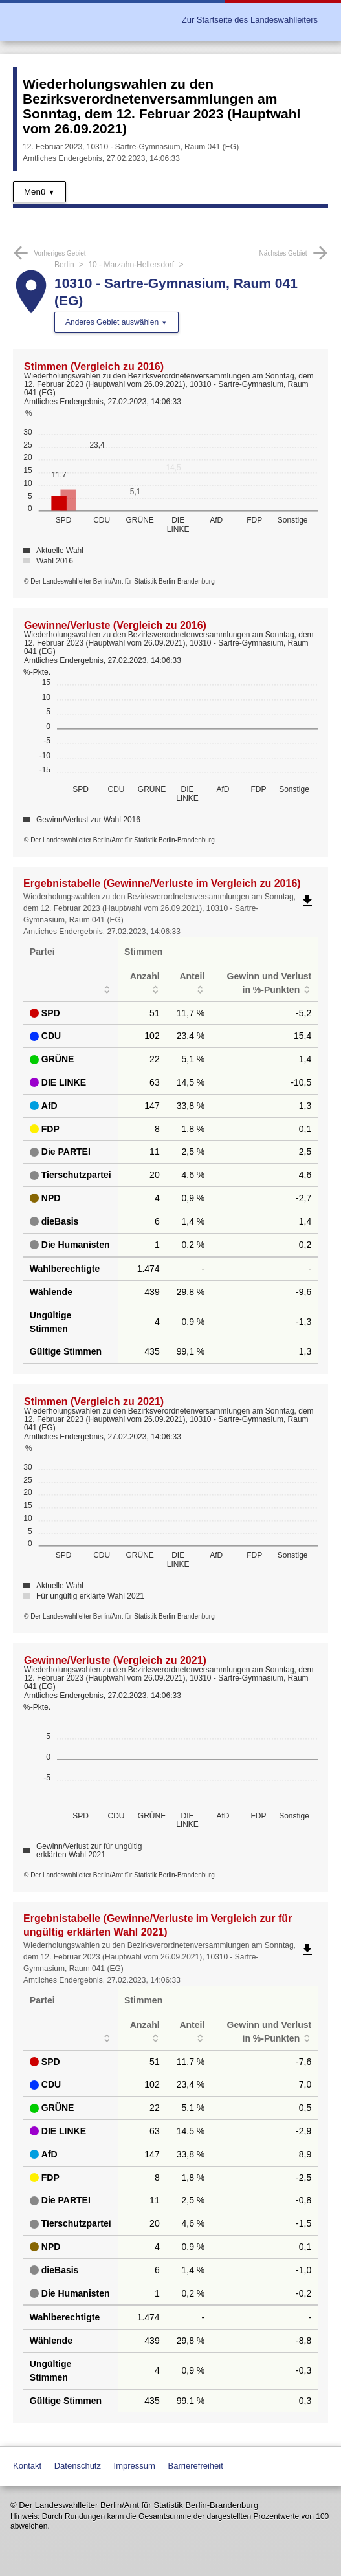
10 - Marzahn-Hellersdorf (131, 264)
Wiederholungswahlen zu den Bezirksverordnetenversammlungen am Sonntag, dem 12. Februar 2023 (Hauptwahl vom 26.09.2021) (161, 106)
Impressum (134, 2466)
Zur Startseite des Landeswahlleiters (250, 20)
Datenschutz (77, 2466)
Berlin (64, 264)
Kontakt (27, 2466)
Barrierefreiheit (195, 2466)
